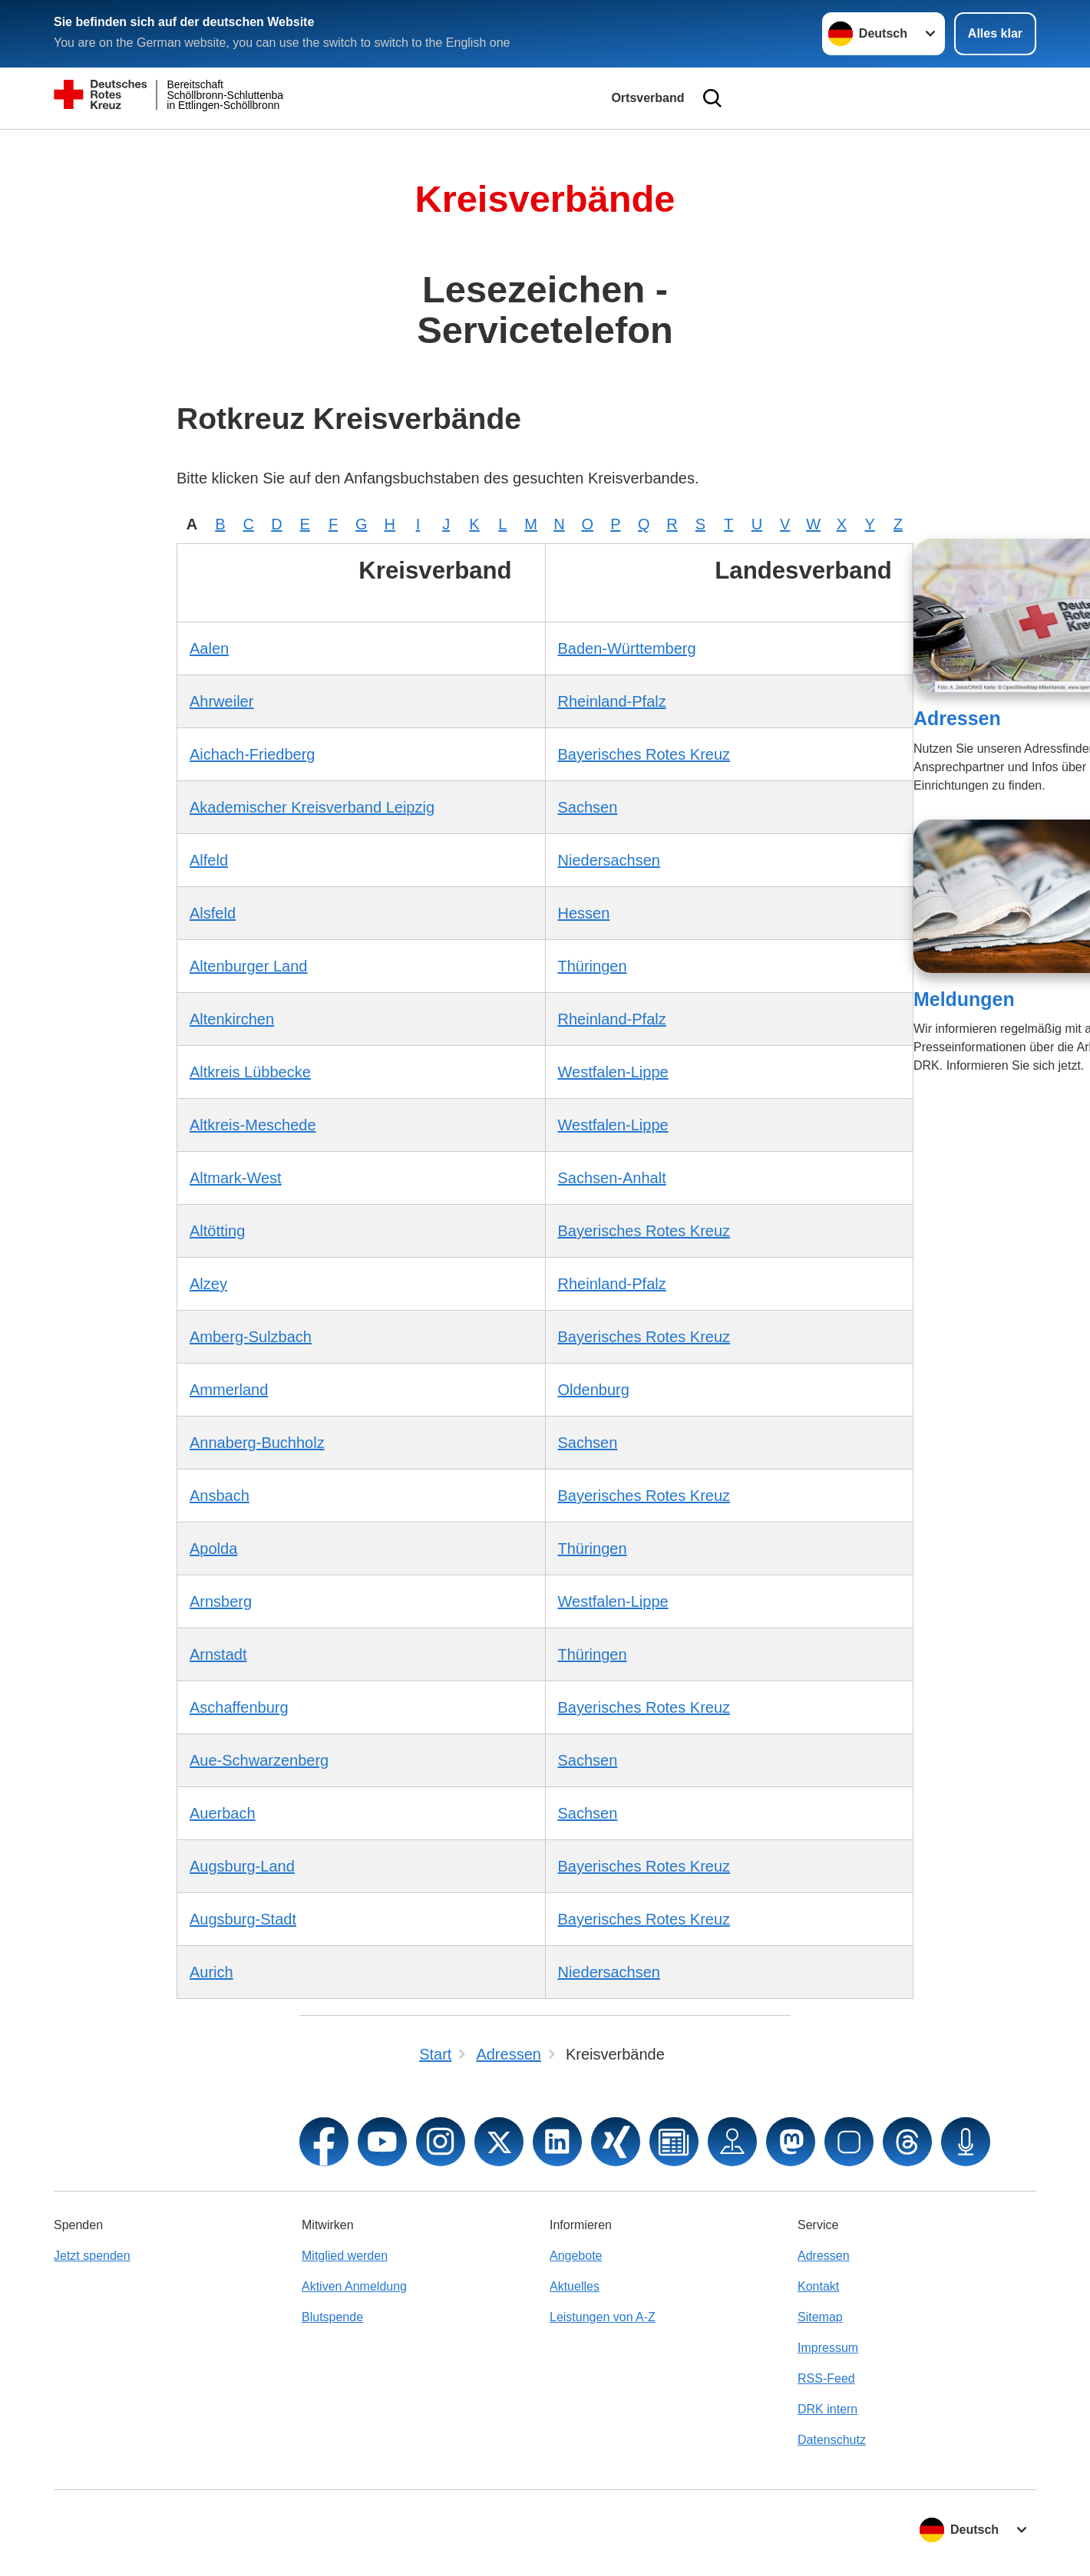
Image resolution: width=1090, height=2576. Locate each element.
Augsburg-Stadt (243, 1919)
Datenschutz (832, 2439)
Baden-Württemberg (627, 648)
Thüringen (592, 966)
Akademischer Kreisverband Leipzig (312, 807)
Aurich (211, 1972)
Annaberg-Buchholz (257, 1442)
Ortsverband (647, 97)
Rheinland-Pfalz (612, 701)
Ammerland (229, 1389)
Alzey (208, 1283)
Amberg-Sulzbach (251, 1336)
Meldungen (964, 999)
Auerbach (223, 1813)
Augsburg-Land (242, 1866)
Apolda (213, 1548)
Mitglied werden (345, 2255)
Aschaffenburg (239, 1707)
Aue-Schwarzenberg (259, 1760)
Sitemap (820, 2317)
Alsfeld (213, 913)
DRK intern (827, 2409)
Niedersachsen (609, 860)
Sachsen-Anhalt (612, 1177)
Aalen (209, 648)
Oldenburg (593, 1389)
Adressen (957, 718)
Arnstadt (218, 1654)
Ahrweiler (221, 701)
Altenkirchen (232, 1019)
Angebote (576, 2255)
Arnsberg (221, 1601)
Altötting (217, 1230)
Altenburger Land (248, 966)
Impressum (828, 2347)
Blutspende (332, 2317)
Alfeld (209, 860)
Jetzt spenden (92, 2255)
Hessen (584, 913)
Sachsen (588, 807)
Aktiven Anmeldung (354, 2286)
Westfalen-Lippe (613, 1072)
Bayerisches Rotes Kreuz (644, 754)
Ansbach (219, 1495)
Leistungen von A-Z (603, 2317)
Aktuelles (575, 2286)
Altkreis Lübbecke (250, 1072)
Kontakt (818, 2286)
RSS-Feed (826, 2378)
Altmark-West (236, 1177)
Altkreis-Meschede (253, 1124)
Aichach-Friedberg (252, 754)
